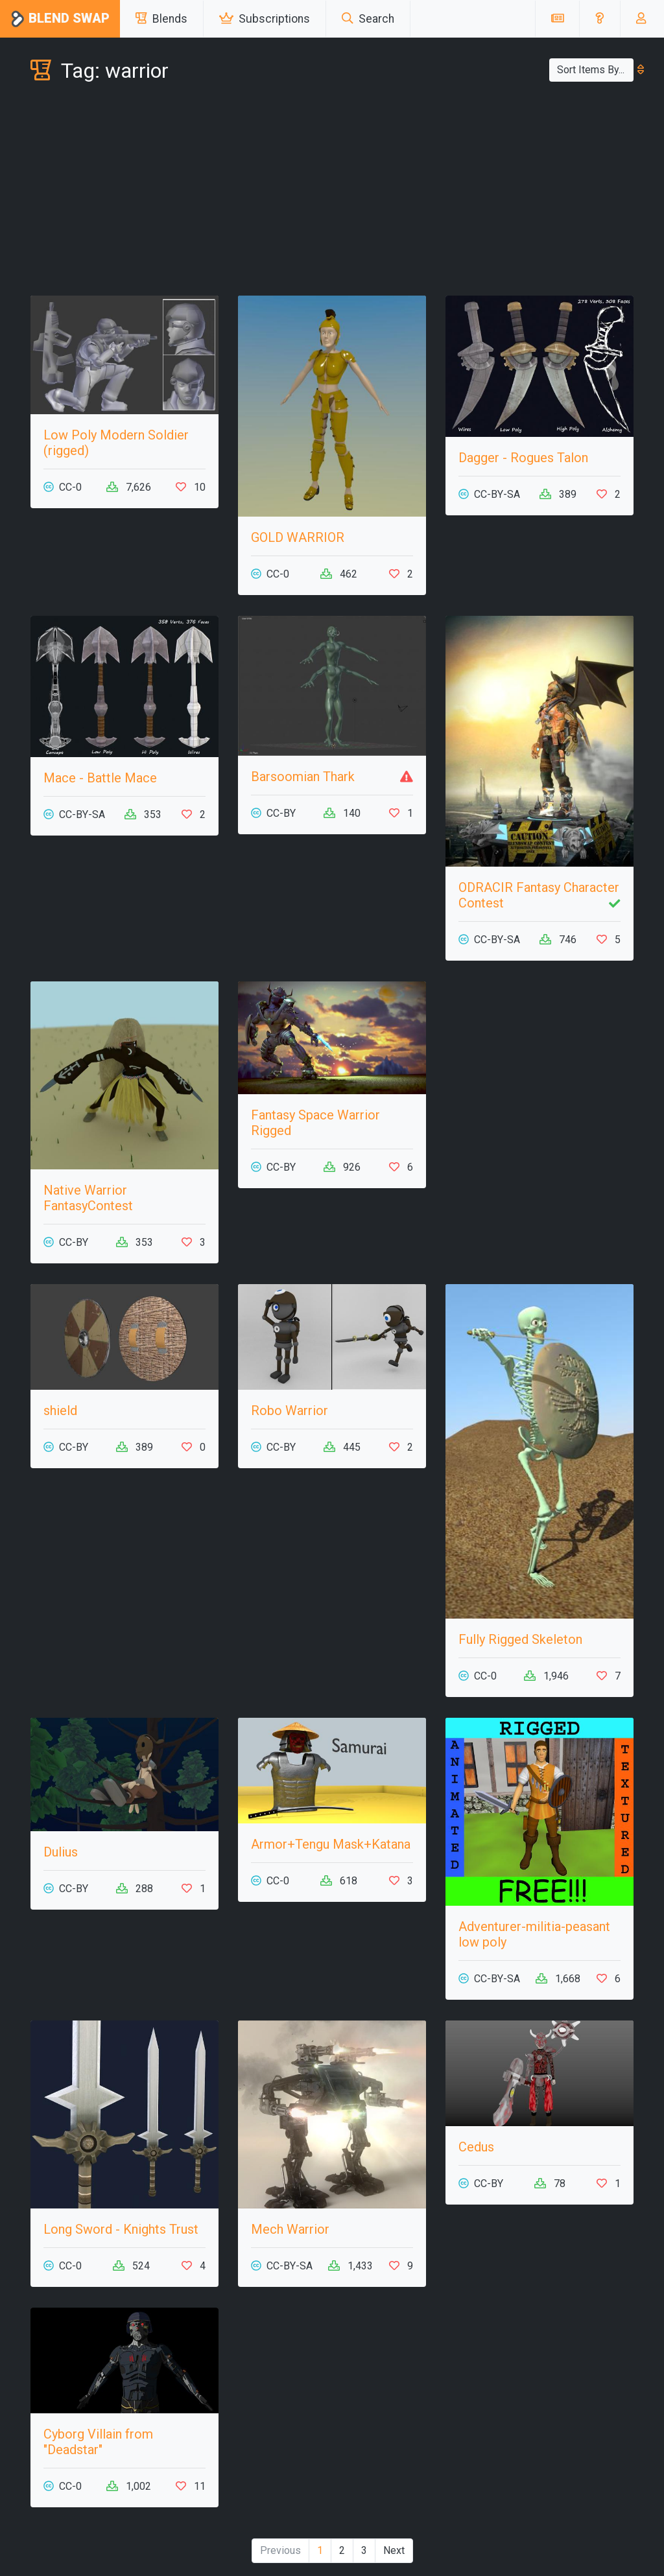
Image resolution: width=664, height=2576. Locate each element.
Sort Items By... (595, 70)
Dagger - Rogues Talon (523, 457)
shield (60, 1410)
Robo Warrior (289, 1410)
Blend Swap (60, 19)
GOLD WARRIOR (297, 537)
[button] (599, 18)
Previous (280, 2550)
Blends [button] (161, 18)
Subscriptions (264, 18)
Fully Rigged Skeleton (520, 1639)
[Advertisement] (332, 192)
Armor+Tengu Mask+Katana (330, 1844)
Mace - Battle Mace (100, 778)
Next (394, 2550)
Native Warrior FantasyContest (88, 1197)
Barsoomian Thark (303, 776)
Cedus (476, 2147)
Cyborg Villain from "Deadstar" (98, 2441)
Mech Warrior (290, 2229)
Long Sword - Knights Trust (120, 2229)
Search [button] (368, 18)
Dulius (60, 1852)
